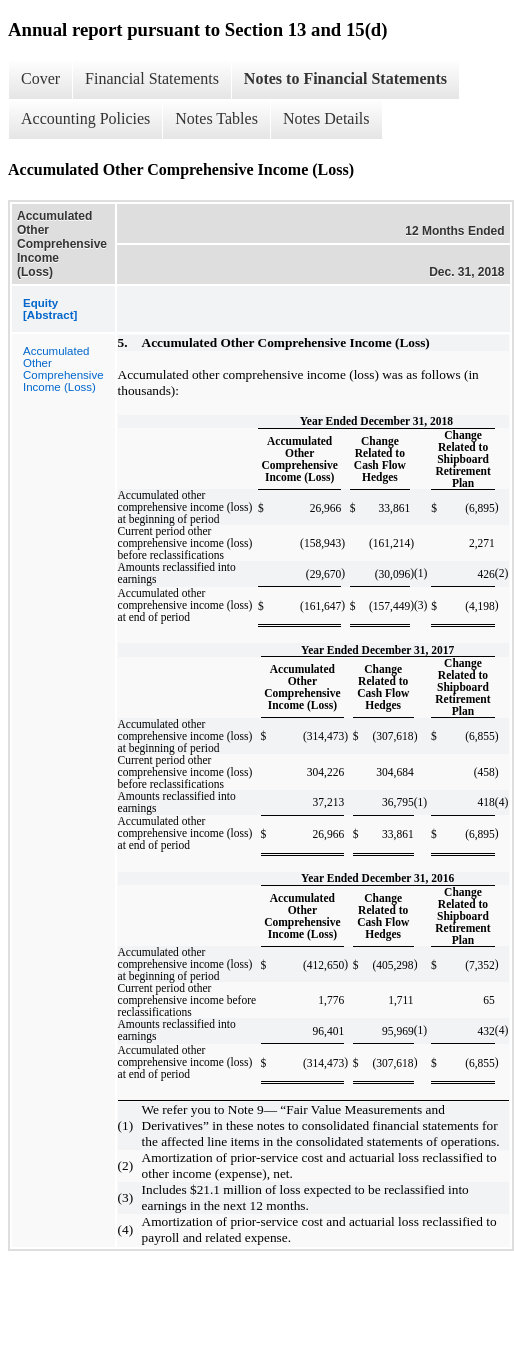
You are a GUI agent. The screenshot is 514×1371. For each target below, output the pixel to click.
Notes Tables (216, 118)
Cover (40, 78)
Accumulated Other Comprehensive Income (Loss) (63, 369)
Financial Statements (152, 78)
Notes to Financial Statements (345, 78)
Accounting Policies (85, 118)
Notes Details (326, 118)
